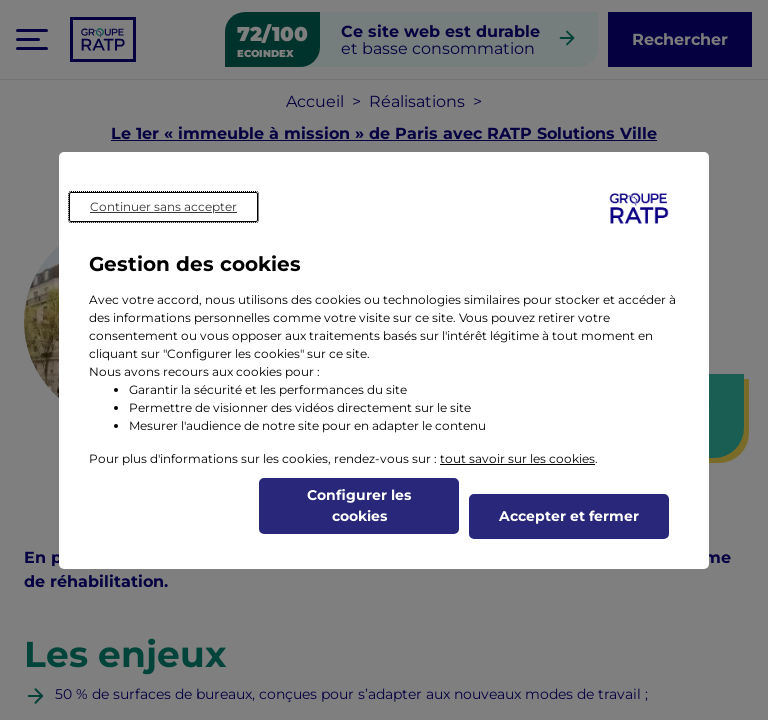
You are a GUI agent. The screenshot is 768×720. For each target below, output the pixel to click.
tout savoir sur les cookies (517, 458)
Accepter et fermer (569, 516)
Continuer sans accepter (163, 206)
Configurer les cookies (359, 505)
